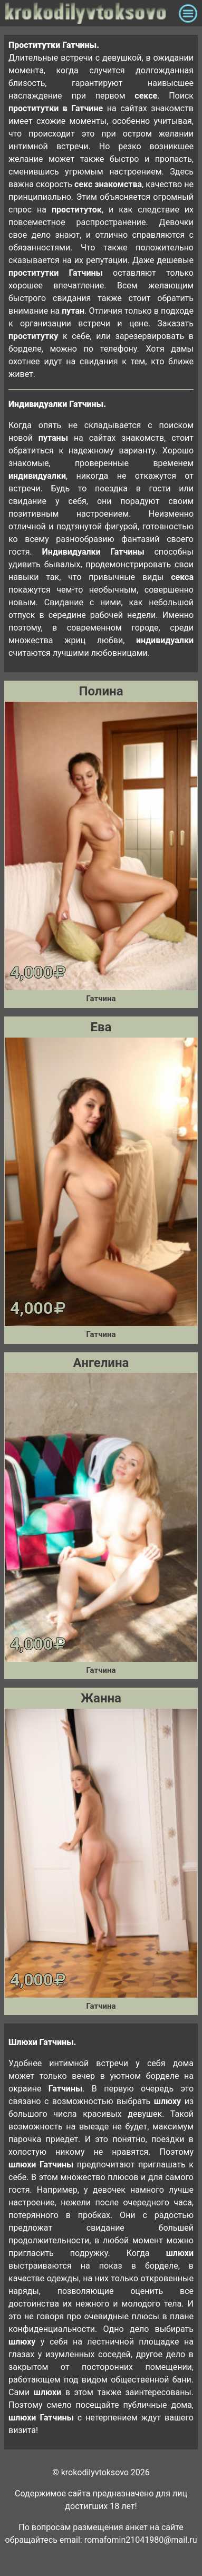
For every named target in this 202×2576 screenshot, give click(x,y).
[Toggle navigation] (188, 13)
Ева (101, 1027)
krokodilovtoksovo (89, 13)
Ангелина (101, 1362)
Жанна (101, 1698)
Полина (101, 691)
